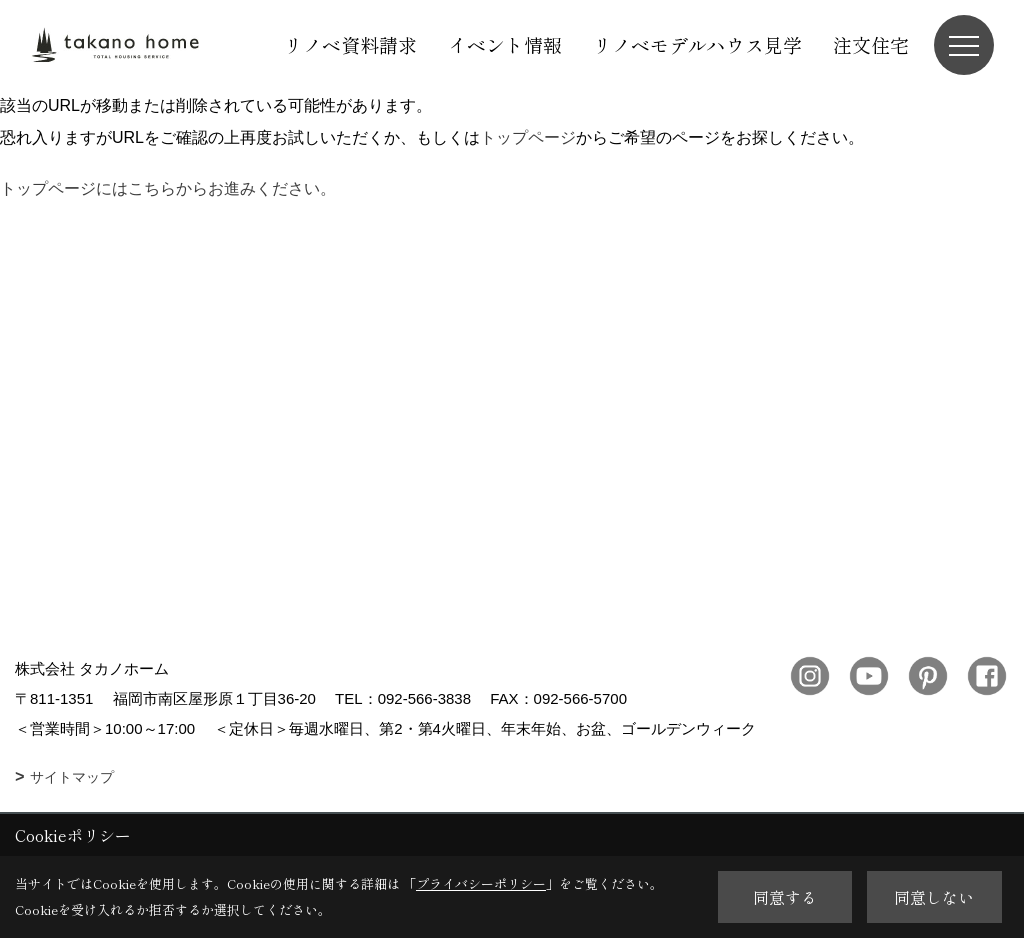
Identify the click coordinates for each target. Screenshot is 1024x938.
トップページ (528, 137)
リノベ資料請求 (350, 44)
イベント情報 (505, 44)
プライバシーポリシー (481, 883)
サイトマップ (72, 777)
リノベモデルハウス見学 (697, 44)
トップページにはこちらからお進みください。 (168, 188)
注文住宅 (871, 44)
